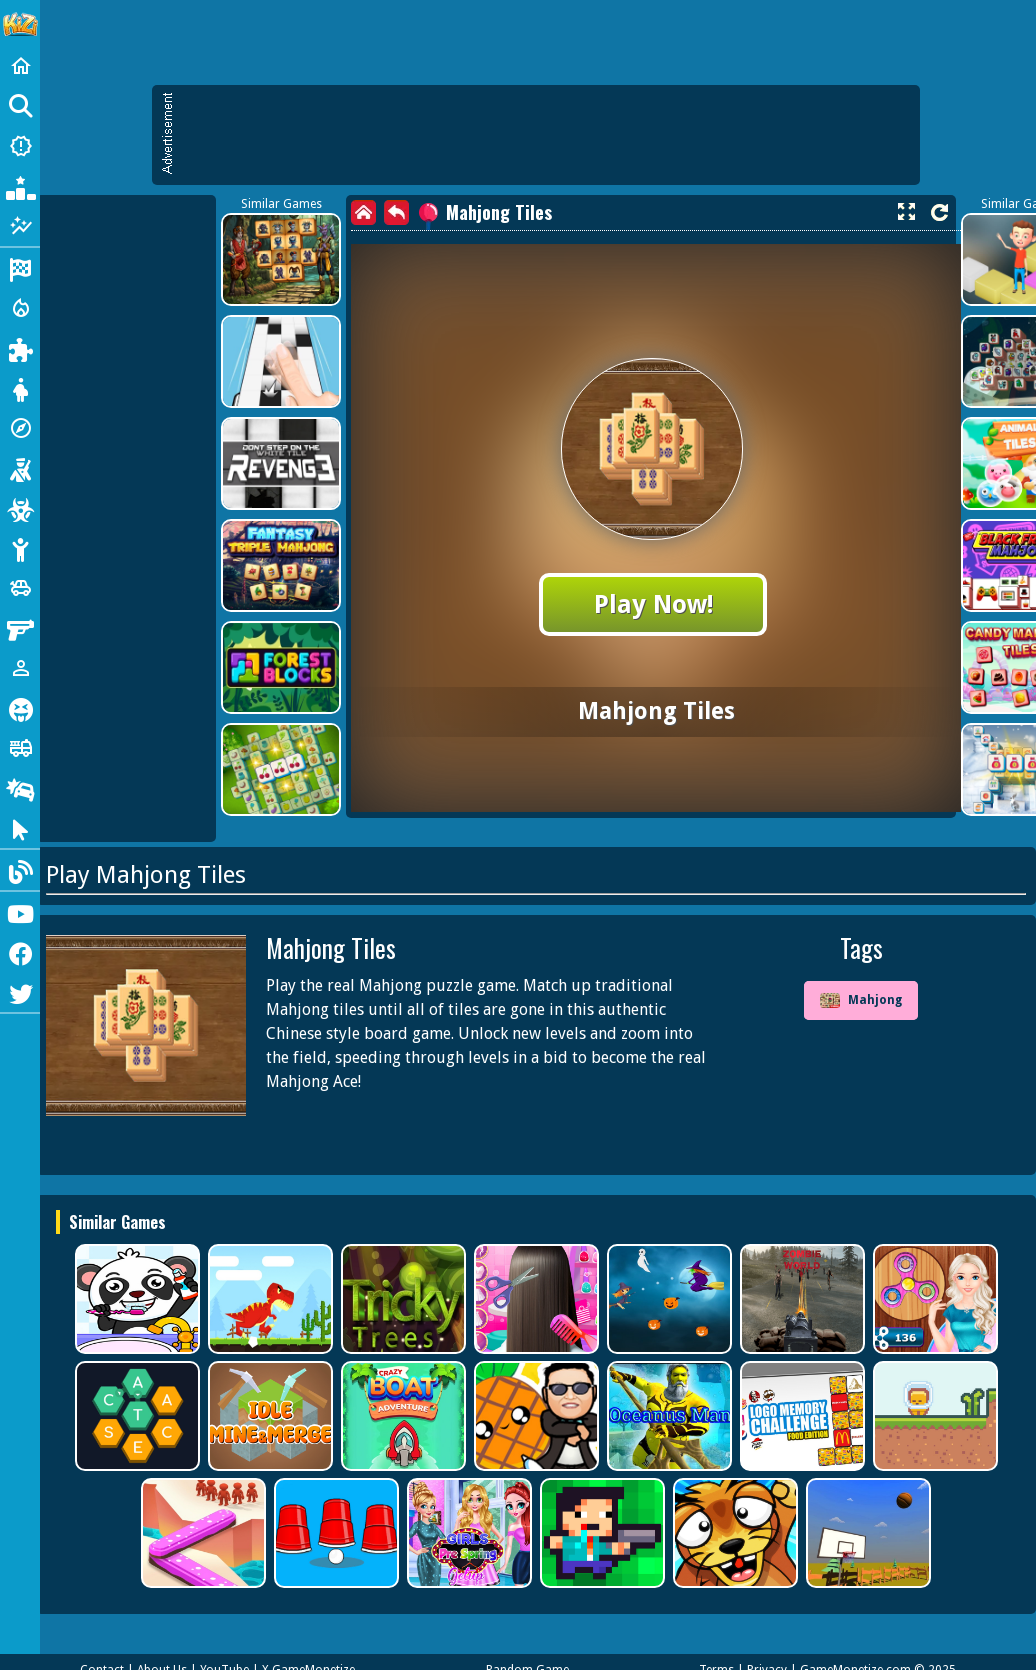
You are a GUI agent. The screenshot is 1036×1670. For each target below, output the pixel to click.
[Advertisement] (546, 135)
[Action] (20, 308)
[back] (396, 212)
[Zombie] (20, 508)
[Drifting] (20, 788)
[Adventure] (20, 428)
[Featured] (20, 226)
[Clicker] (20, 828)
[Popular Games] (20, 186)
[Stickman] (20, 548)
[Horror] (20, 708)
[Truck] (20, 748)
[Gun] (20, 628)
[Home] (20, 66)
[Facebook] (20, 952)
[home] (363, 212)
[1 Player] (20, 668)
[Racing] (20, 268)
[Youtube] (20, 912)
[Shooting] (20, 468)
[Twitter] (20, 992)
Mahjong (861, 1001)
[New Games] (20, 146)
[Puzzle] (20, 348)
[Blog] (20, 870)
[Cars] (20, 588)
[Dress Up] (20, 388)
